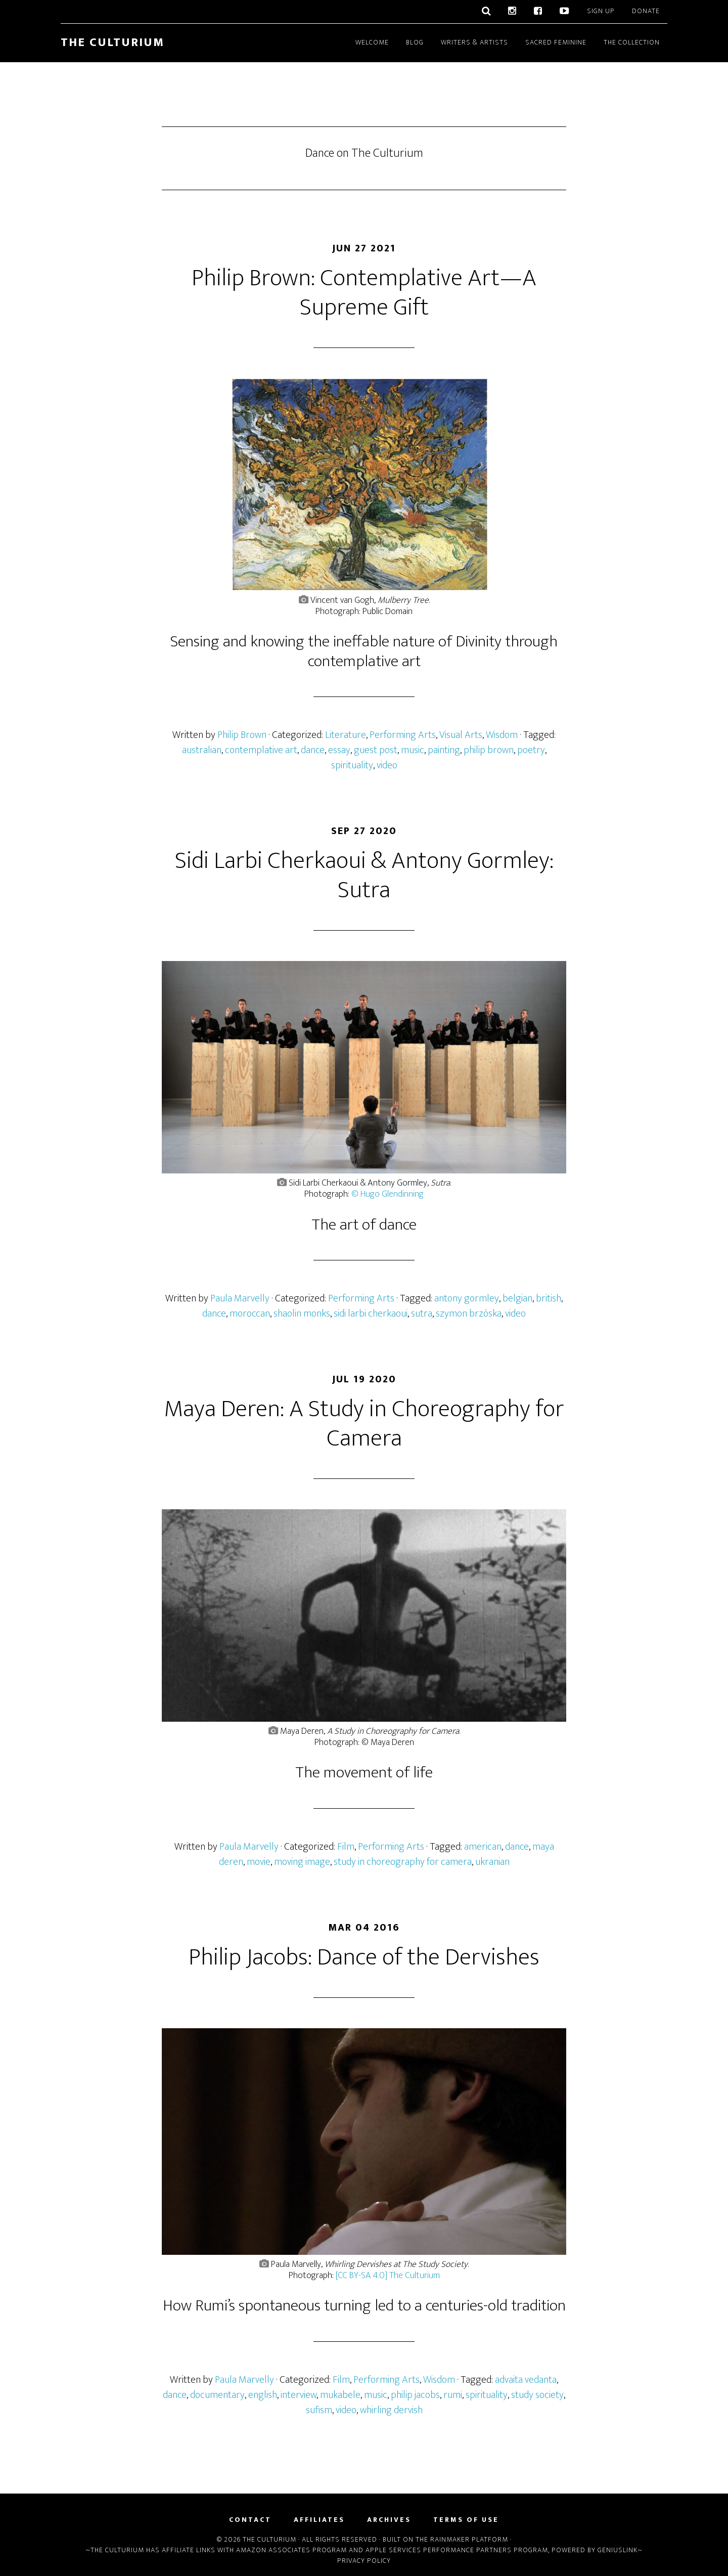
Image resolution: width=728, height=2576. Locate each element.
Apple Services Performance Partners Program (457, 2550)
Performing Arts (403, 735)
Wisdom (502, 735)
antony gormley (466, 1298)
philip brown (489, 750)
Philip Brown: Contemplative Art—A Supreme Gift (364, 293)
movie (258, 1861)
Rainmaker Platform (469, 2539)
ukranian (492, 1861)
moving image (302, 1861)
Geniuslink (618, 2550)
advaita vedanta (526, 2379)
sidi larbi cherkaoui (370, 1313)
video (387, 765)
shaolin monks (302, 1313)
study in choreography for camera (403, 1861)
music (412, 750)
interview (298, 2395)
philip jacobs (415, 2395)
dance (313, 750)
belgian (517, 1298)
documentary (217, 2395)
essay (339, 750)
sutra (421, 1313)
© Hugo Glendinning (387, 1194)
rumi (452, 2395)
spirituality (352, 765)
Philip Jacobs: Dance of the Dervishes (364, 1957)
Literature (345, 735)
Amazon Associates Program (291, 2550)
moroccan (250, 1313)
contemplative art (261, 750)
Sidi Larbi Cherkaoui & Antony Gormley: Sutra (364, 875)
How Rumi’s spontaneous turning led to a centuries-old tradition (364, 2305)
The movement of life (364, 1772)
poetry (531, 750)
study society (537, 2395)
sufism (319, 2410)
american (483, 1846)
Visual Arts (460, 735)
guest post (375, 750)
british (548, 1298)
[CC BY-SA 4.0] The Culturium (388, 2275)
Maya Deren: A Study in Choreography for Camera (364, 1424)
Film (345, 1846)
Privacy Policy (364, 2560)
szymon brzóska (469, 1313)
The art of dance (364, 1224)
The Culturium (112, 42)
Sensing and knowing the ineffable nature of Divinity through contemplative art (364, 651)
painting (444, 750)
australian (201, 750)
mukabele (340, 2395)
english (262, 2395)
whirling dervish (391, 2410)
